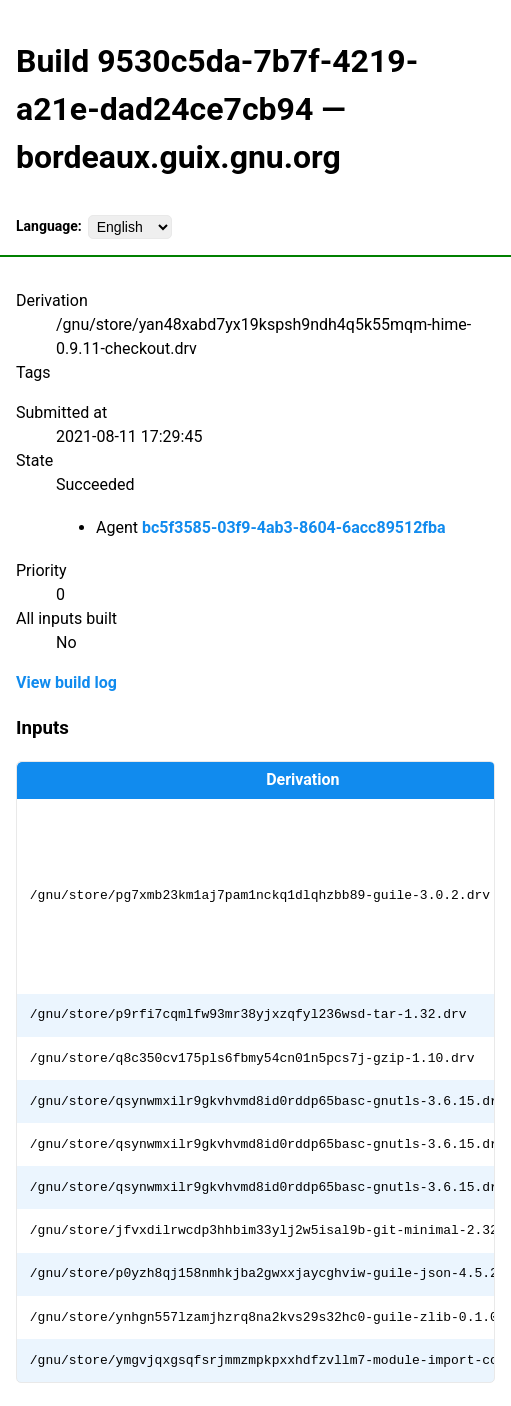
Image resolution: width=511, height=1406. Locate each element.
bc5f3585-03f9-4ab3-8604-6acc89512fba (294, 527)
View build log (66, 682)
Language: (49, 226)
